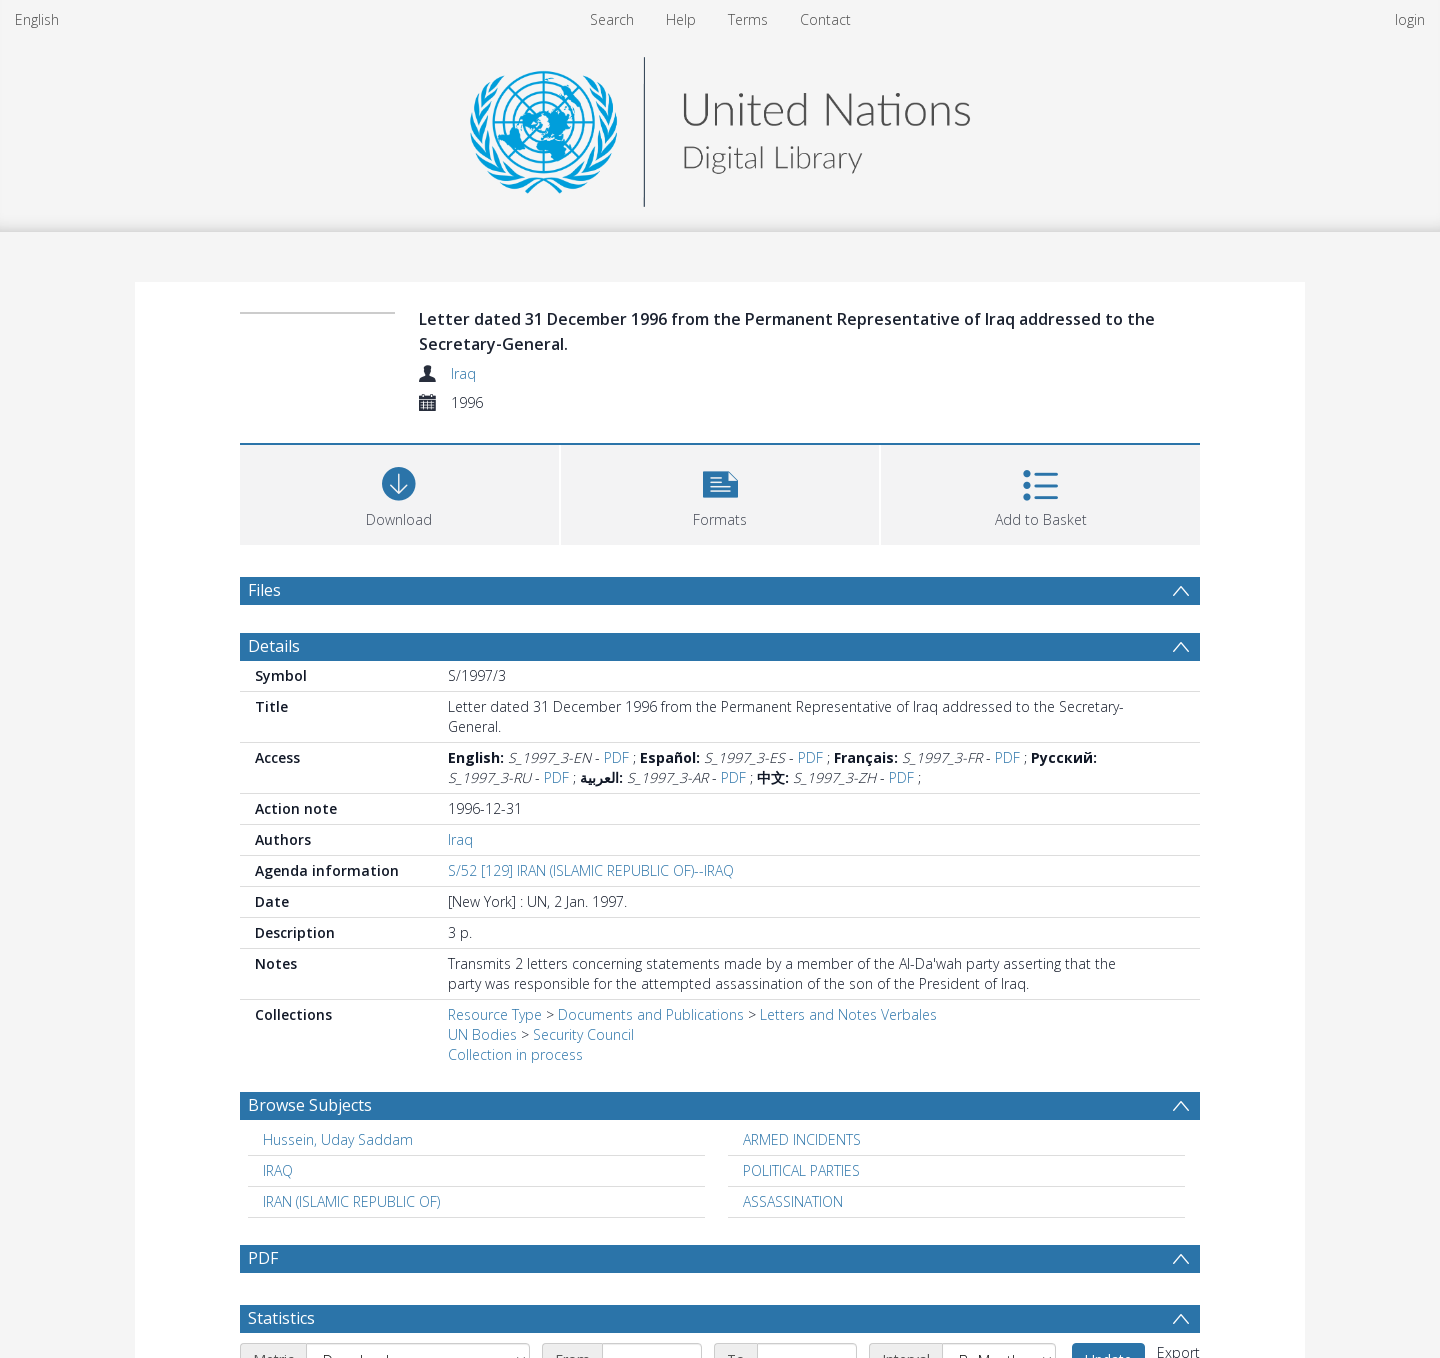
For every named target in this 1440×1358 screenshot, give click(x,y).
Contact (825, 19)
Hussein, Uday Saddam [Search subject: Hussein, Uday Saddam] (338, 1139)
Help (681, 19)
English (37, 19)
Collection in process (515, 1054)
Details (274, 646)
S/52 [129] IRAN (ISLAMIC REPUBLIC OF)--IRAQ (591, 870)
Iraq (463, 373)
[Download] (399, 492)
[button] (720, 492)
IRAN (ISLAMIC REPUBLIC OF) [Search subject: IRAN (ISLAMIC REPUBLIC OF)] (351, 1201)
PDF (616, 757)
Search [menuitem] (612, 19)
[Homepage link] (720, 126)
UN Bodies (482, 1034)
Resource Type (495, 1014)
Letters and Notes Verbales (848, 1014)
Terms (748, 19)
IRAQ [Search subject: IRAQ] (278, 1170)
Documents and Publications (651, 1014)
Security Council (583, 1034)
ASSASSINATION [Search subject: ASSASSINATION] (793, 1201)
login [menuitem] (1410, 19)
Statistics (281, 1318)
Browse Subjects (310, 1105)
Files (264, 590)
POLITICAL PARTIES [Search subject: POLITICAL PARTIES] (801, 1170)
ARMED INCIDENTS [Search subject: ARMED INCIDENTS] (802, 1139)
